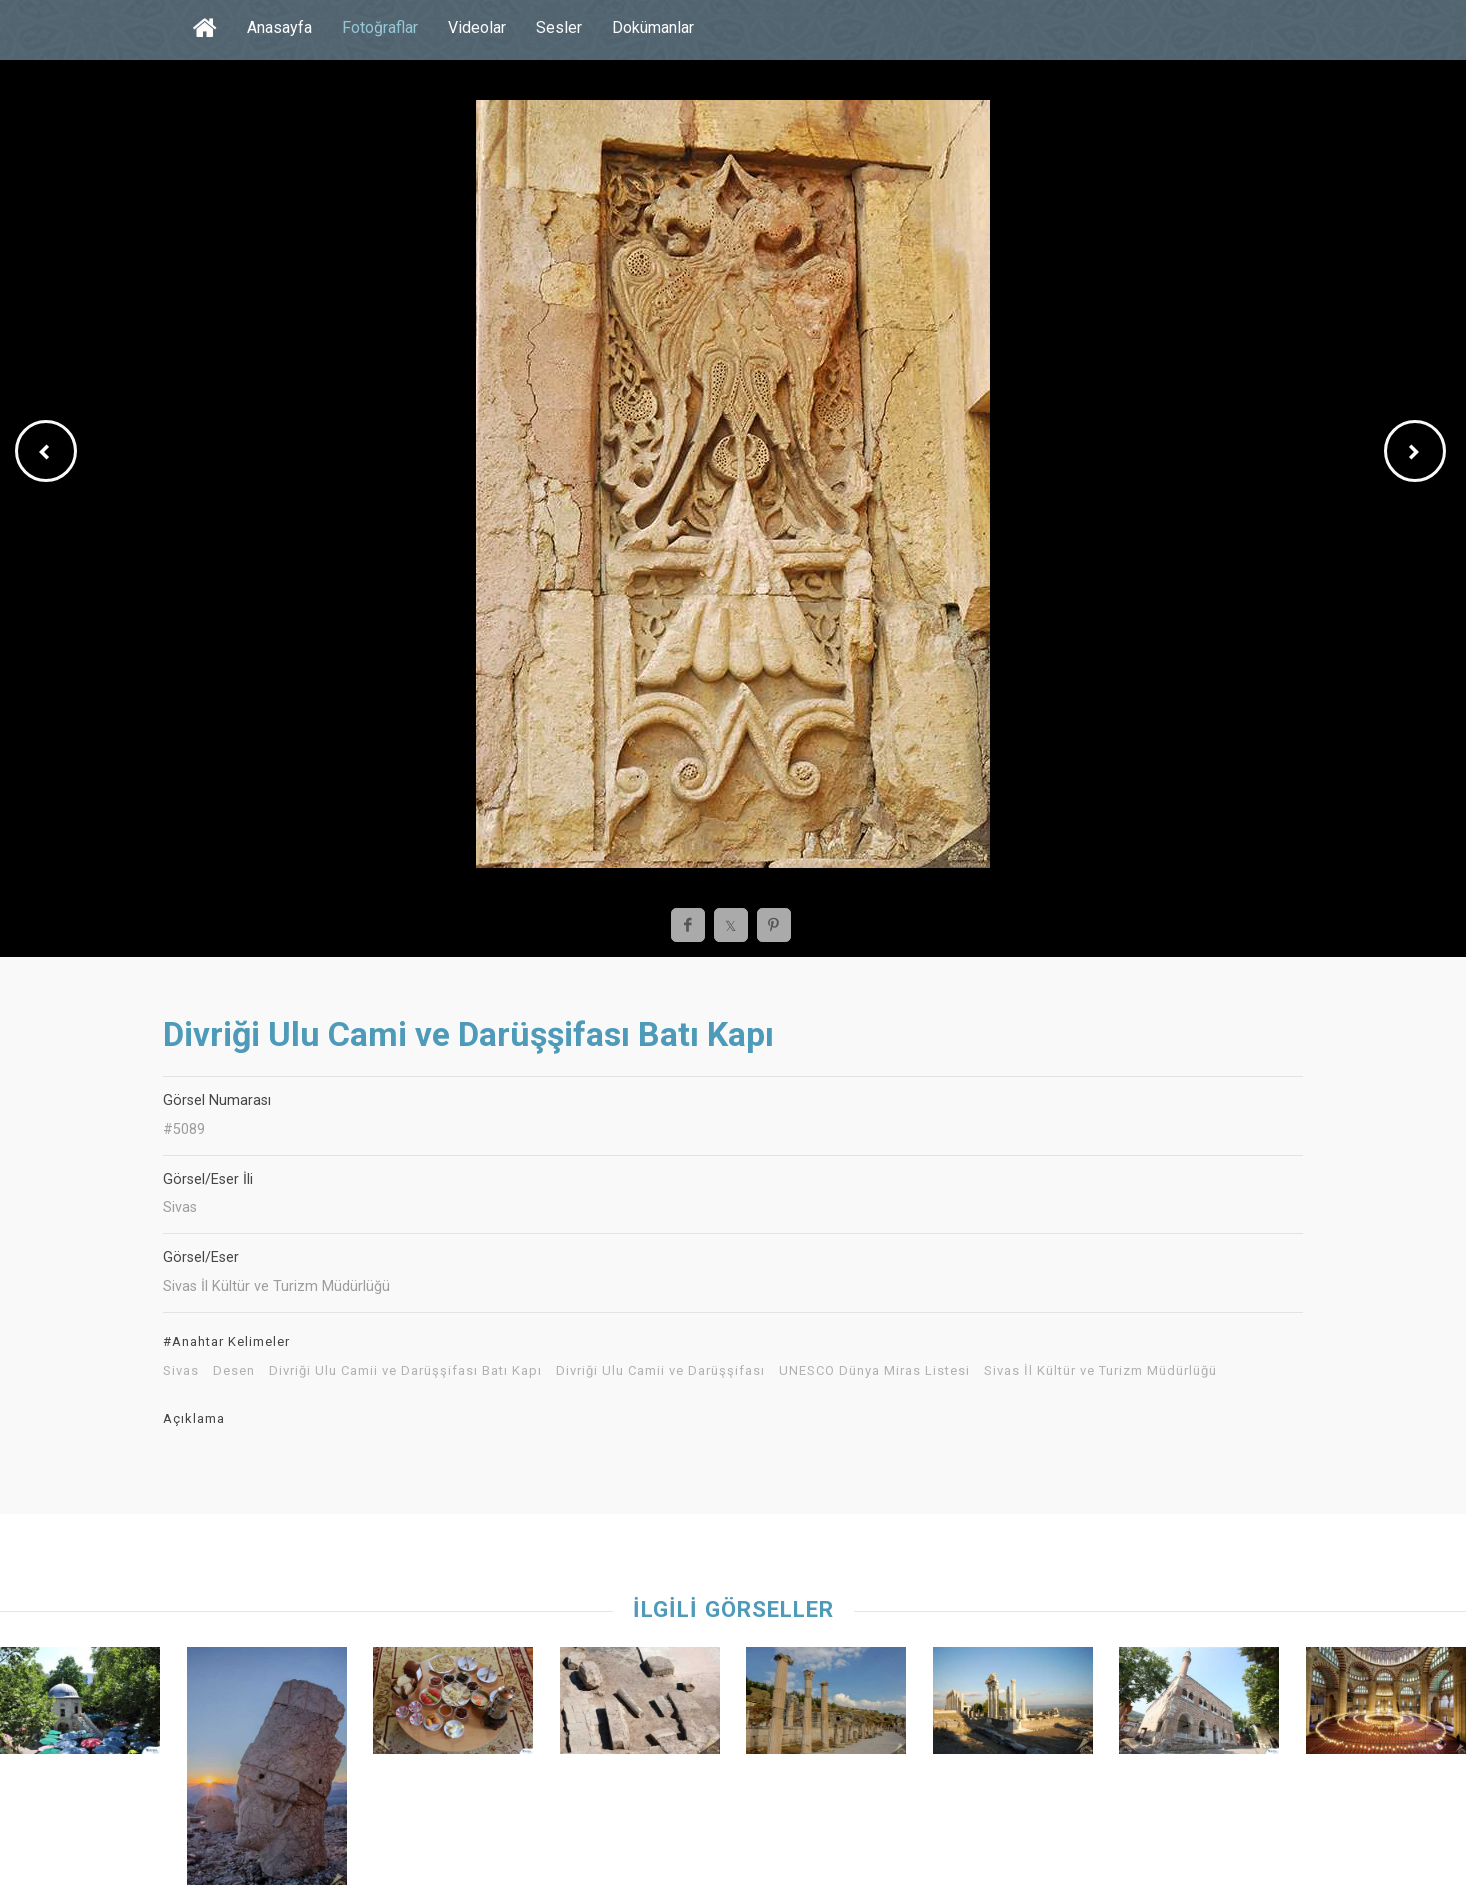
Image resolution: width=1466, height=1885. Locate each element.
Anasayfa (279, 27)
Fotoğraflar (380, 27)
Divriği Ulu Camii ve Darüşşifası (660, 1371)
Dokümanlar (653, 27)
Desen (234, 1371)
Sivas (181, 1371)
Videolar (477, 27)
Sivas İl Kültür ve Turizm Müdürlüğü (1100, 1371)
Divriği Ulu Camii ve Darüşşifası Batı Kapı (405, 1371)
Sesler (559, 27)
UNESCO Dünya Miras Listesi (874, 1371)
